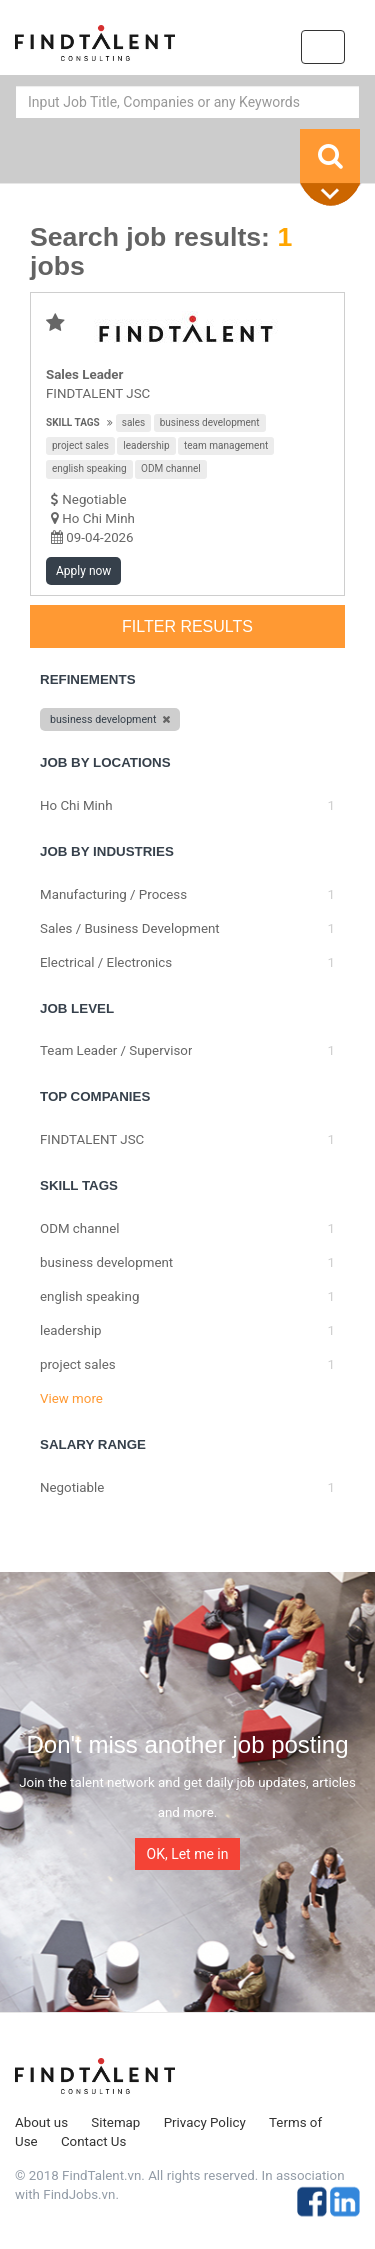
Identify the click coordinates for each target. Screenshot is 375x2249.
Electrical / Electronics (106, 962)
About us (41, 2122)
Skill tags (73, 422)
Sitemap (115, 2122)
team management (226, 445)
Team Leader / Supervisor (116, 1050)
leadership (146, 445)
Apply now (83, 571)
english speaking (89, 468)
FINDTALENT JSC (98, 393)
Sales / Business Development (130, 928)
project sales (80, 445)
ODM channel (171, 468)
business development (210, 422)
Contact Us (93, 2141)
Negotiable (72, 1487)
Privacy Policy (205, 2122)
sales (134, 422)
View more (71, 1398)
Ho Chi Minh (98, 518)
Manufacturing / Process (113, 894)
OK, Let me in (188, 1854)
